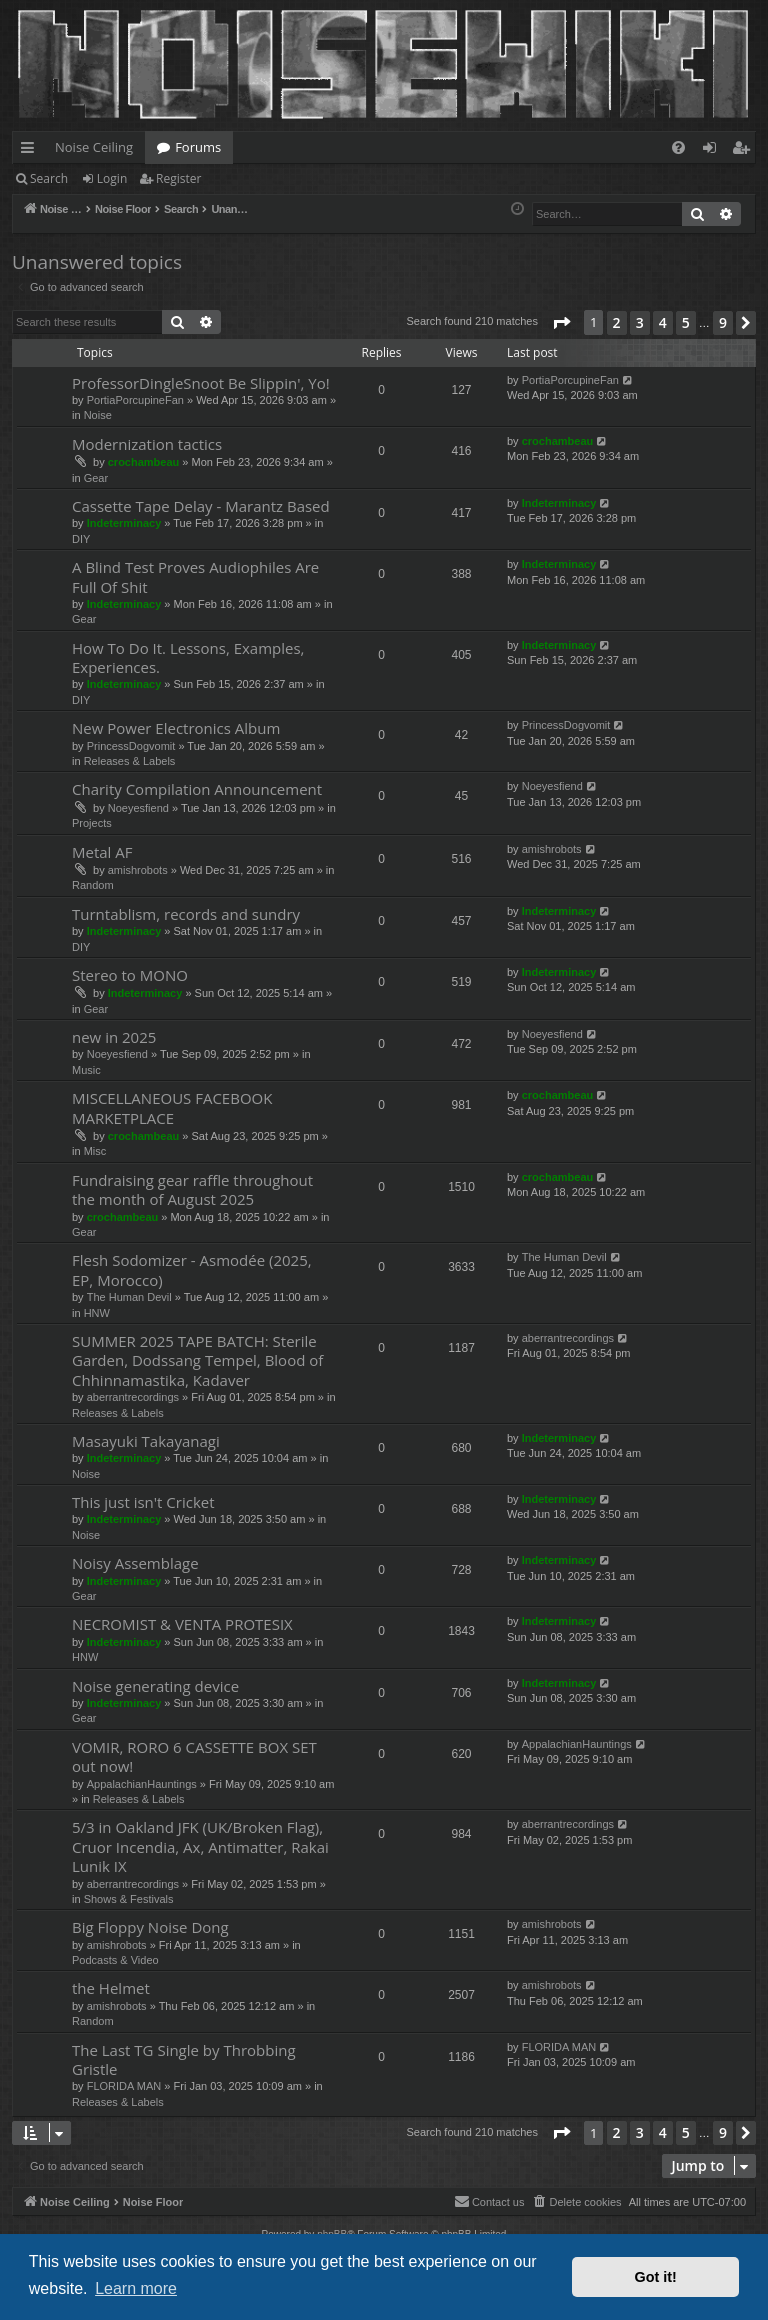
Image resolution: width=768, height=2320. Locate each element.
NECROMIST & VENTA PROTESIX (182, 1624)
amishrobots (138, 870)
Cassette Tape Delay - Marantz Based (201, 506)
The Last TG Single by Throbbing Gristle (184, 2059)
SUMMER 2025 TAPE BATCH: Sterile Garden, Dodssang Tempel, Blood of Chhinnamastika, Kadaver (197, 1360)
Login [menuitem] (713, 151)
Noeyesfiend (138, 808)
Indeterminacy (124, 523)
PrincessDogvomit (131, 746)
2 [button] (617, 322)
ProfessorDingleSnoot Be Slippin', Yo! (201, 383)
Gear (96, 478)
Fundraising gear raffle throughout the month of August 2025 (192, 1189)
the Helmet (111, 1988)
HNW (97, 1313)
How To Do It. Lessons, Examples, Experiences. (188, 657)
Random (93, 885)
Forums (198, 147)
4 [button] (663, 322)
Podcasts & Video (115, 1960)
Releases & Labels (130, 761)
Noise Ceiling (94, 147)
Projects (92, 823)
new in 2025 (114, 1037)
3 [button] (640, 322)
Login (112, 178)
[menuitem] (678, 147)
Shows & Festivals (129, 1899)
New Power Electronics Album (176, 728)
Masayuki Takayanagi (146, 1441)
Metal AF (102, 852)
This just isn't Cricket (143, 1502)
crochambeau (144, 462)
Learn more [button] (136, 2288)
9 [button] (723, 322)
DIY (81, 539)
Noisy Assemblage (135, 1563)
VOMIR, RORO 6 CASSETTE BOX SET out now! (194, 1756)
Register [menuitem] (745, 151)
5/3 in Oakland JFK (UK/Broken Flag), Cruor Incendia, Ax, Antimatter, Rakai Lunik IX (200, 1846)
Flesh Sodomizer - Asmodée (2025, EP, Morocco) (192, 1269)
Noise (98, 415)
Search (49, 178)
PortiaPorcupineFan (135, 400)
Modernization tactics (147, 444)
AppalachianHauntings (142, 1784)
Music (86, 1070)
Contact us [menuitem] (489, 2201)
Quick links (31, 151)
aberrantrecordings (133, 1397)
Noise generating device (155, 1686)
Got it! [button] (656, 2277)
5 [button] (686, 322)
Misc (95, 1151)
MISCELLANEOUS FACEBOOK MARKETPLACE (172, 1107)
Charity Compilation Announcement (197, 789)
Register (178, 178)
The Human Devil (129, 1297)
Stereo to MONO (130, 975)
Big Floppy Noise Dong (150, 1927)
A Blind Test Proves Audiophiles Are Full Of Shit (195, 576)
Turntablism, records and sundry (186, 914)
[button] (561, 323)
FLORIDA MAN (124, 2086)
